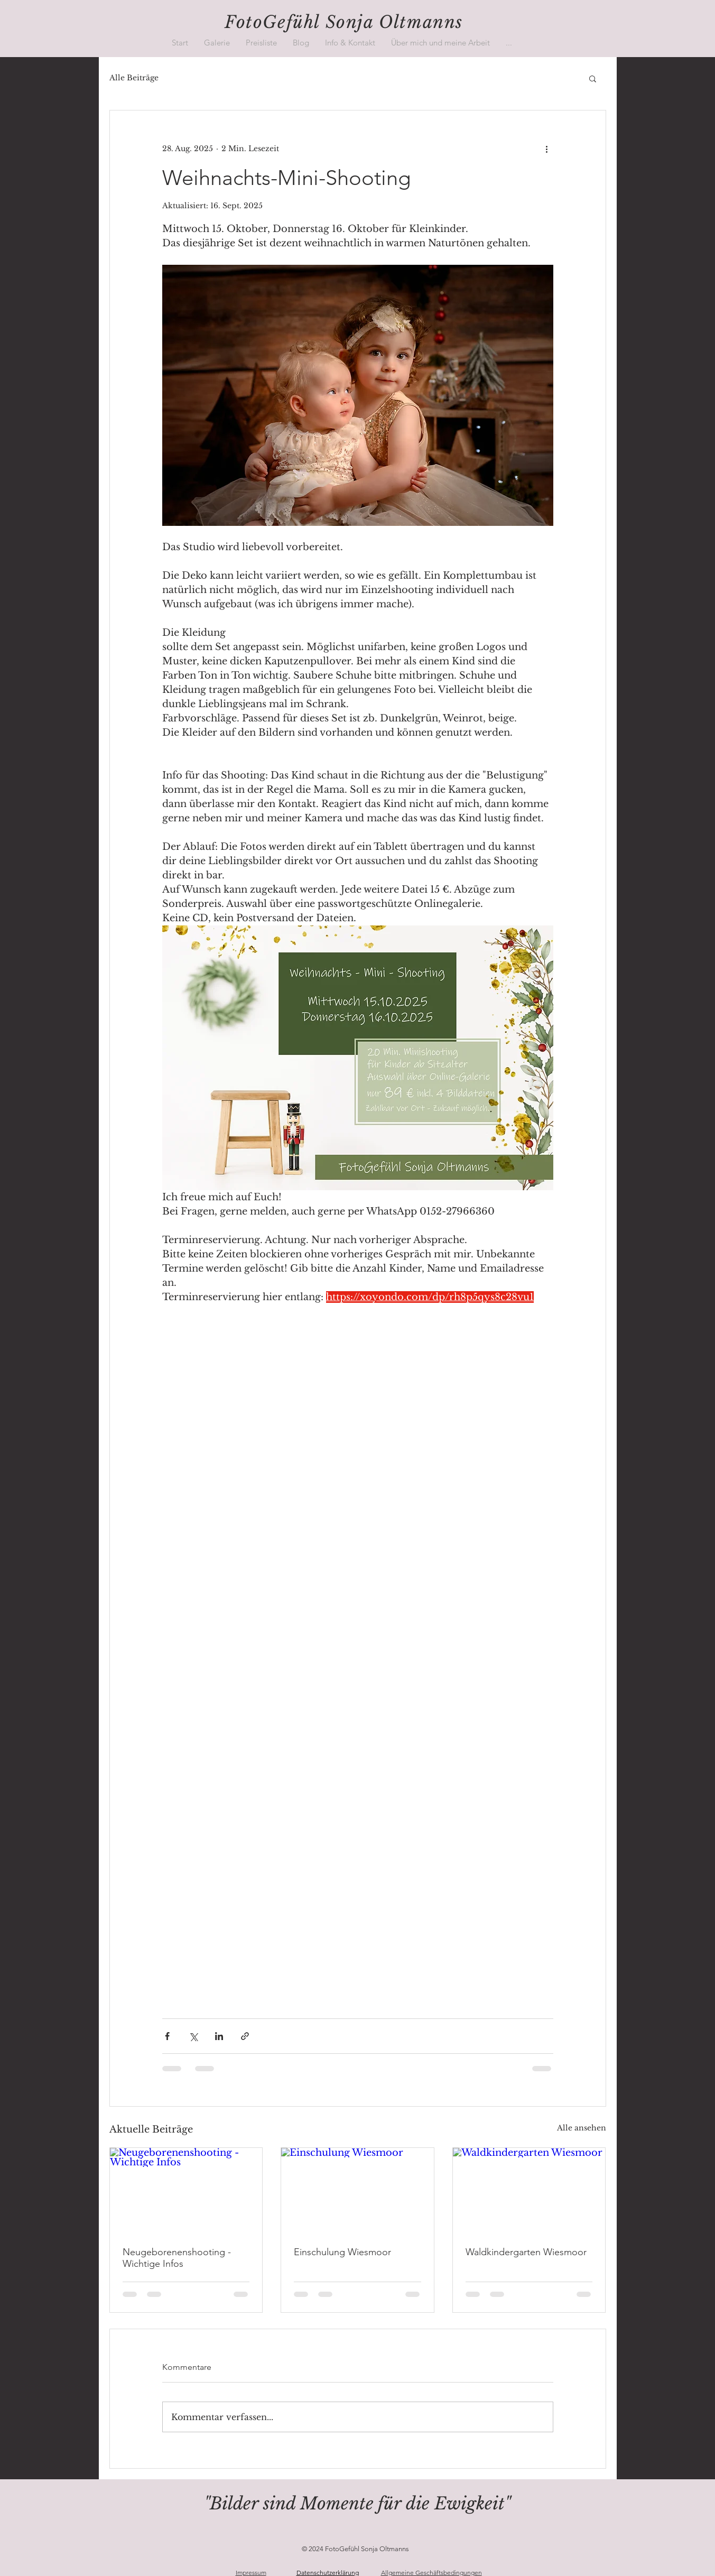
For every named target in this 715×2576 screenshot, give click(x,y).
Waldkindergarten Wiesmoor (526, 2252)
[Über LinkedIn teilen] (219, 2036)
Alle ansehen (581, 2128)
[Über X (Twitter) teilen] (193, 2036)
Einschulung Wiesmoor (342, 2252)
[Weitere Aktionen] (547, 148)
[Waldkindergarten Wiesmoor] (529, 2191)
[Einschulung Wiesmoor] (357, 2191)
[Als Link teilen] (245, 2036)
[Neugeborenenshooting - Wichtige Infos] (186, 2191)
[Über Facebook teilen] (167, 2036)
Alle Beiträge (134, 77)
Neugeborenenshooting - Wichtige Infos (177, 2257)
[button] (217, 42)
